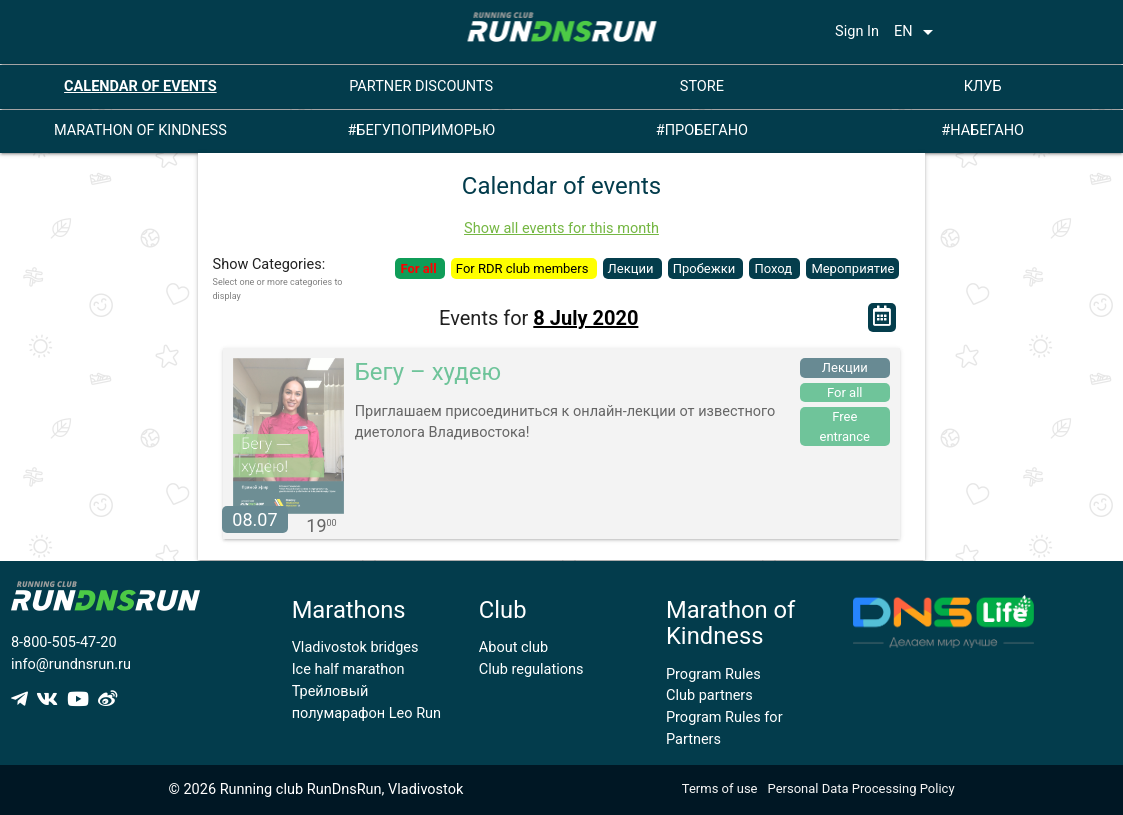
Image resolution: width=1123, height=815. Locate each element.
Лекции (632, 268)
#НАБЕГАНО (982, 130)
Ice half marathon (348, 669)
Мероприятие (852, 268)
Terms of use (720, 788)
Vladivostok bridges (355, 647)
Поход (774, 268)
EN (917, 32)
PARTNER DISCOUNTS (421, 86)
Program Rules (713, 674)
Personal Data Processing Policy (861, 788)
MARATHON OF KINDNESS (140, 130)
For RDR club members (524, 268)
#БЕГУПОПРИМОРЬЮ (421, 130)
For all (419, 268)
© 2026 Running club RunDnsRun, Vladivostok (315, 789)
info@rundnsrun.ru (71, 664)
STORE (702, 86)
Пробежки (706, 268)
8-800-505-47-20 (64, 642)
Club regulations (531, 669)
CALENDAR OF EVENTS (140, 86)
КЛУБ (983, 86)
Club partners (709, 695)
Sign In (857, 31)
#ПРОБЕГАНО (702, 130)
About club (513, 647)
